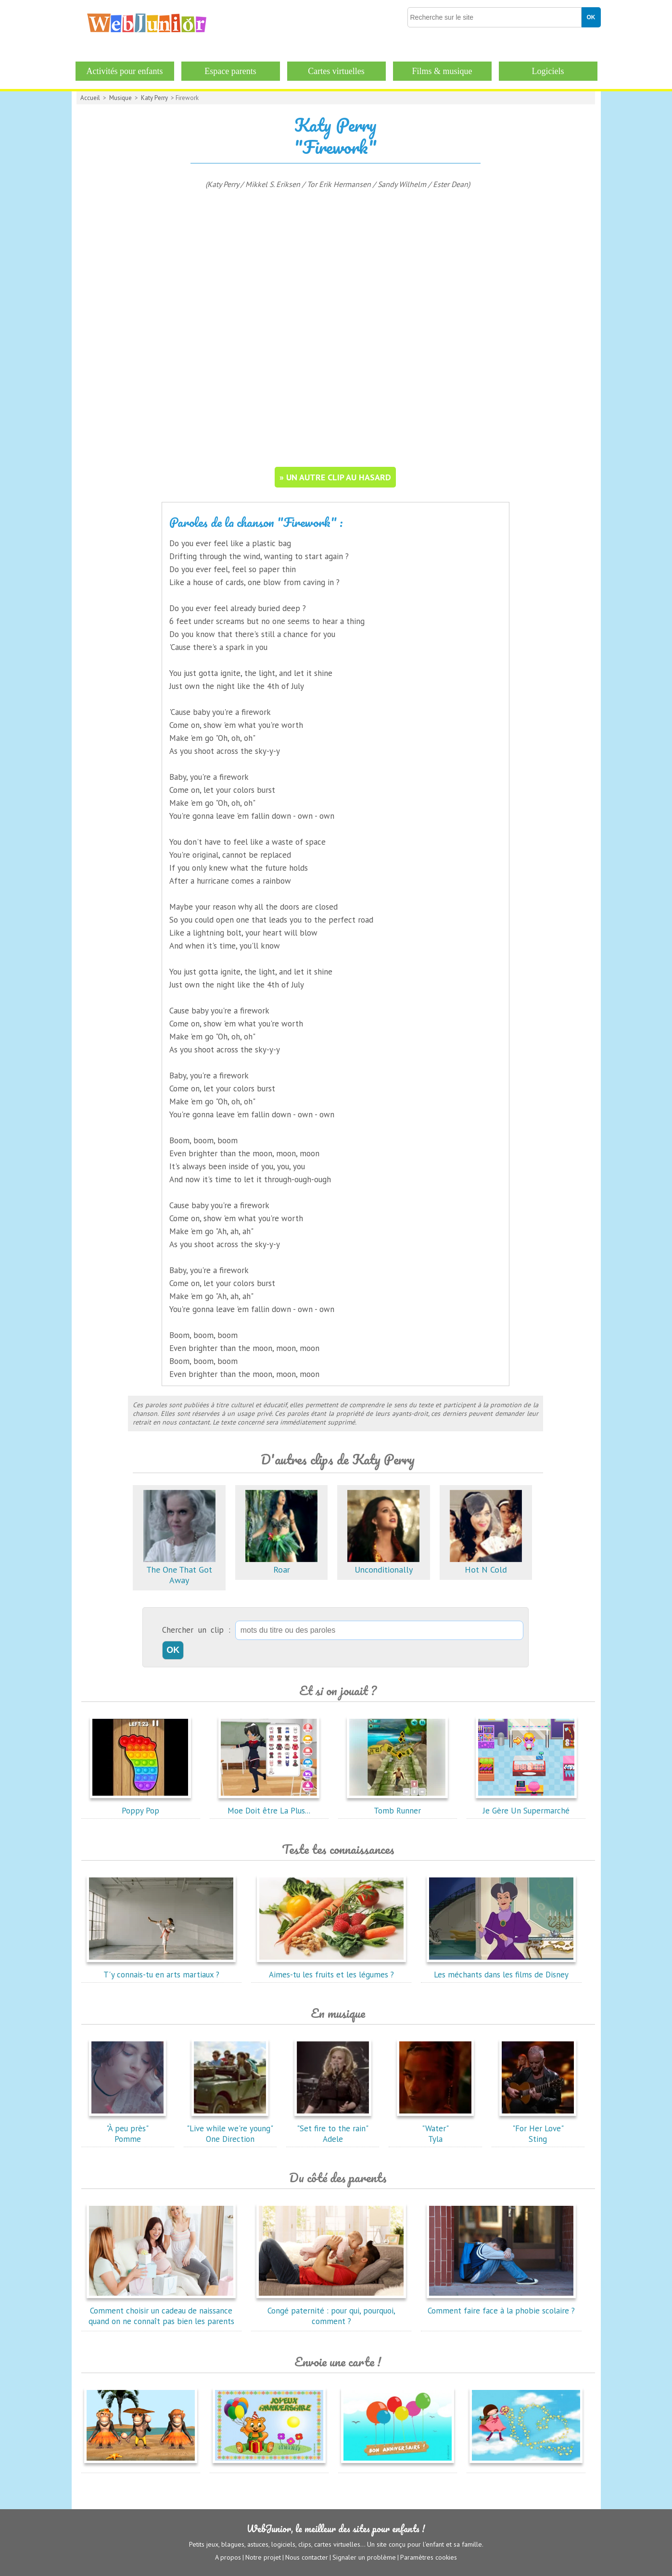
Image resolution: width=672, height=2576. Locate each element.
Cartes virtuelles (336, 71)
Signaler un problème (364, 2557)
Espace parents (230, 71)
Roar (281, 1564)
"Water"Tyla (435, 2128)
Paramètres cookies (428, 2557)
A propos (228, 2557)
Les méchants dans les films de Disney (501, 1969)
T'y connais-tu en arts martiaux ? (161, 1969)
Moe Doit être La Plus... (268, 1805)
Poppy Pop (140, 1805)
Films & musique (442, 71)
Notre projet (263, 2557)
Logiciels (548, 71)
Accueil (90, 98)
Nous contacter (306, 2557)
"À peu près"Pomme (127, 2128)
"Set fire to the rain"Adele (332, 2128)
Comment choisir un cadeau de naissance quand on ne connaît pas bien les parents (161, 2310)
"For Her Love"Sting (537, 2128)
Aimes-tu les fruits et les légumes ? (331, 1969)
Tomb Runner (397, 1805)
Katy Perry (154, 98)
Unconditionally (383, 1564)
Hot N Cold (486, 1564)
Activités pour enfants (125, 71)
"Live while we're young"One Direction (230, 2128)
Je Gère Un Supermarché (526, 1805)
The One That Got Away (179, 1569)
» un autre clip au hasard (335, 477)
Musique (120, 98)
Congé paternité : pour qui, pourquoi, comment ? (331, 2310)
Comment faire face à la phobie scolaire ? (501, 2305)
